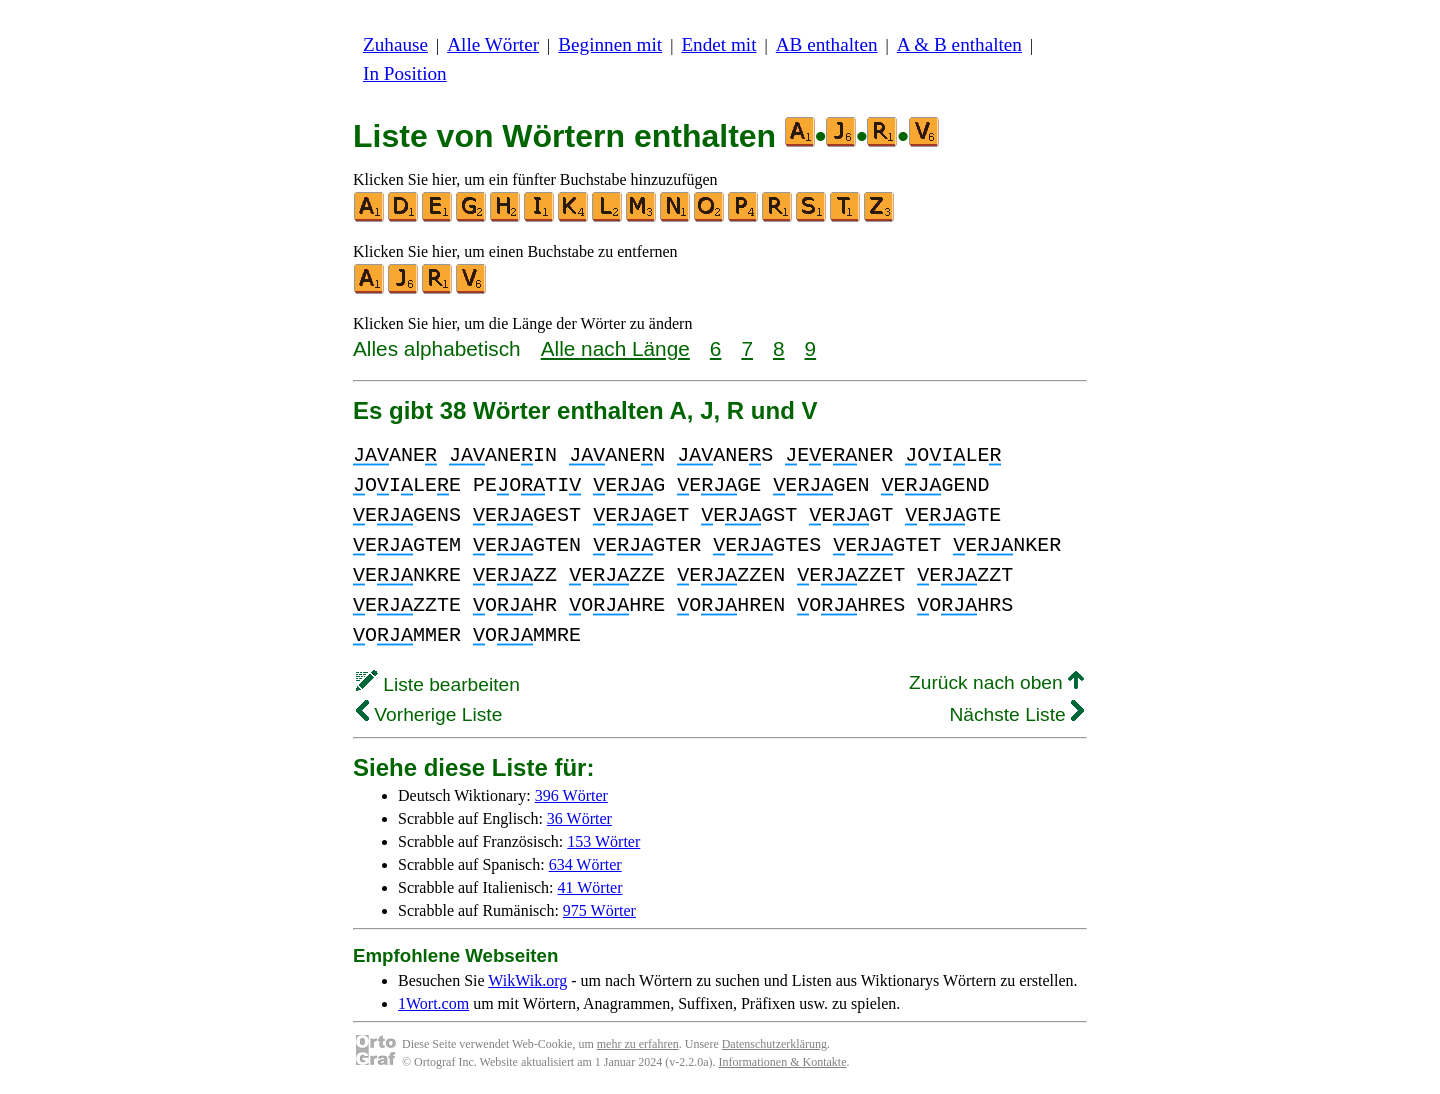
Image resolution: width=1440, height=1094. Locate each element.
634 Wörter (585, 864)
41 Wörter (590, 887)
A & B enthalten (959, 44)
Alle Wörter (493, 44)
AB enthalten (827, 44)
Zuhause (395, 44)
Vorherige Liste (429, 714)
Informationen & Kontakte (783, 1062)
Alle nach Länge (615, 348)
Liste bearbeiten (438, 684)
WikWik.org (527, 980)
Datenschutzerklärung (774, 1044)
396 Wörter (571, 795)
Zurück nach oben (996, 682)
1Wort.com (433, 1003)
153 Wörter (603, 841)
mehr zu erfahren (638, 1044)
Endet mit (718, 44)
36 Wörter (579, 818)
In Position (405, 73)
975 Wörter (599, 910)
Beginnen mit (610, 44)
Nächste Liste (1016, 714)
